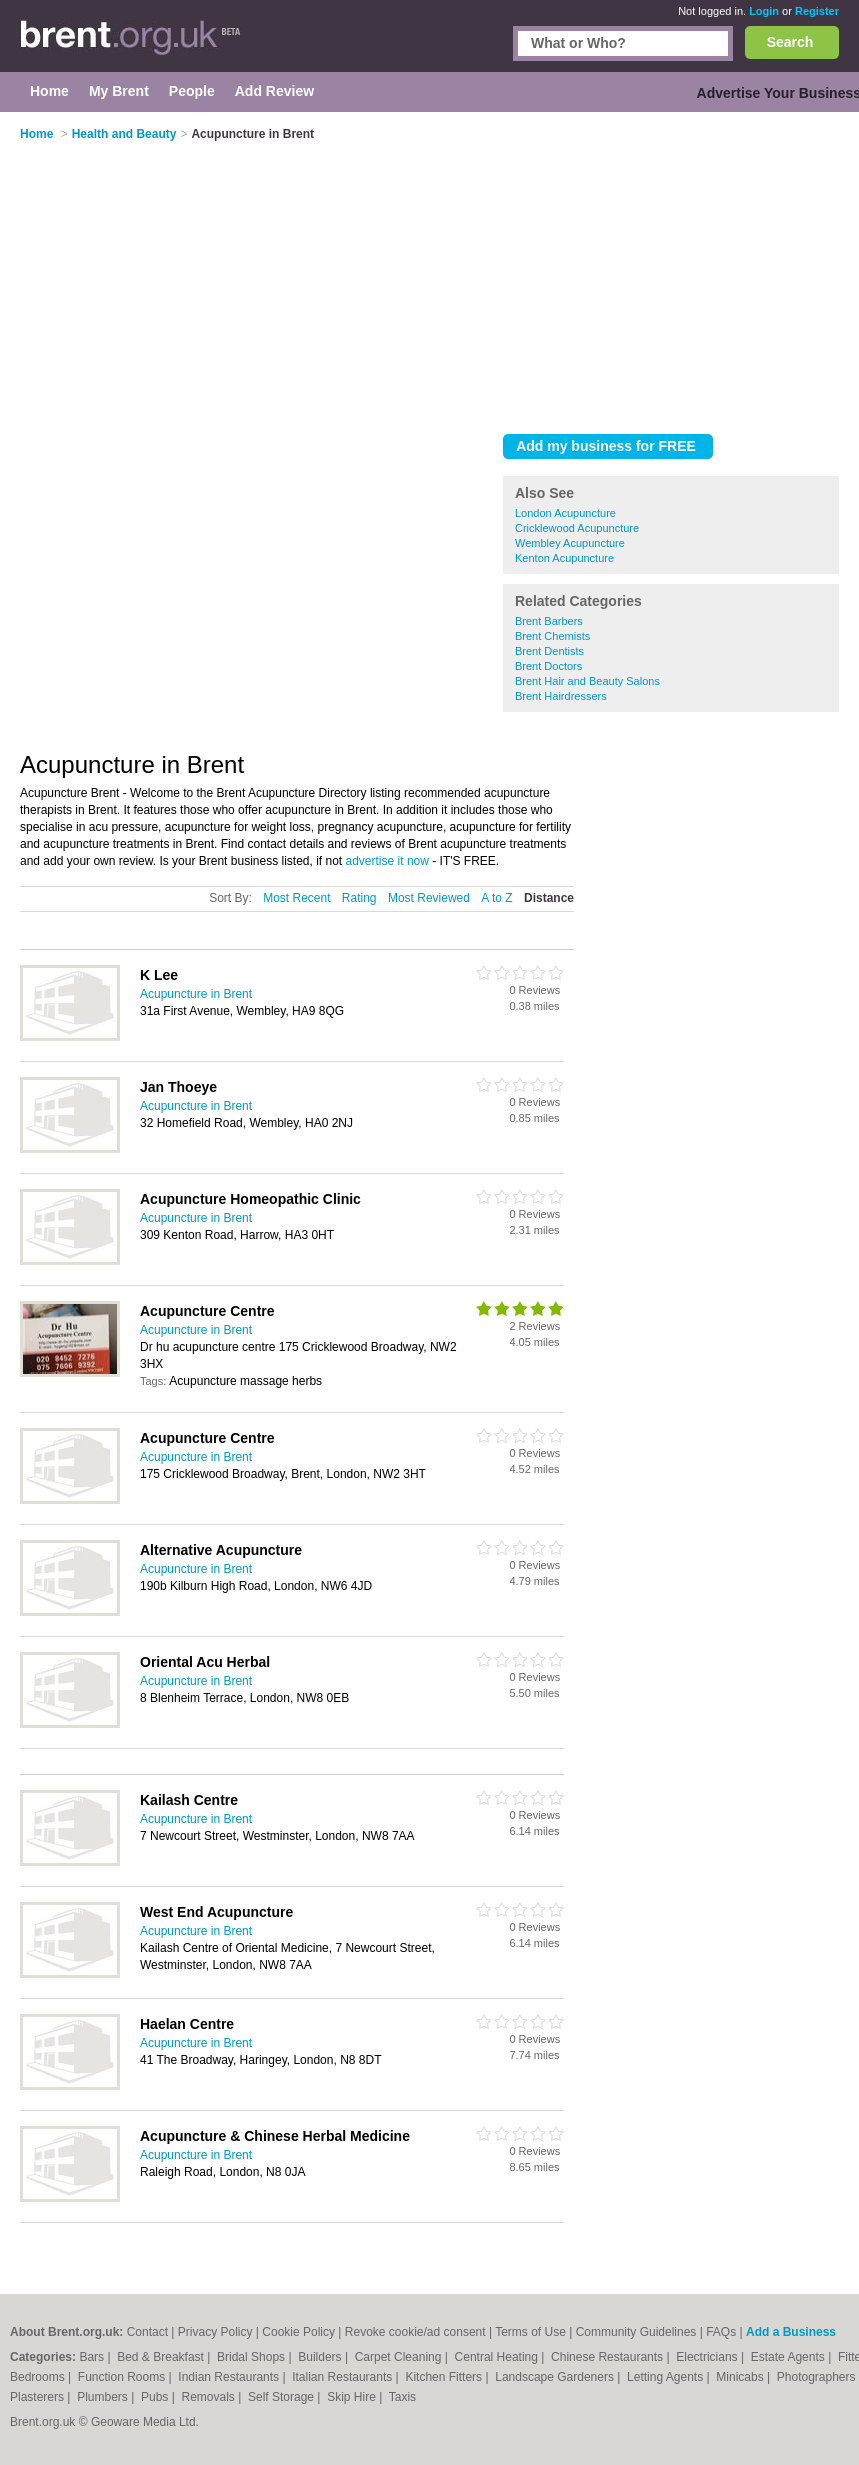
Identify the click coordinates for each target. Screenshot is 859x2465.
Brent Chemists (552, 636)
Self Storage (282, 2397)
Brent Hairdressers (561, 696)
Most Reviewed (429, 898)
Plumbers (104, 2397)
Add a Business (791, 2332)
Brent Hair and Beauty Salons (587, 681)
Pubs (156, 2397)
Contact (147, 2332)
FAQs (721, 2332)
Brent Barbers (549, 621)
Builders (321, 2357)
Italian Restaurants (343, 2377)
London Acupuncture (565, 513)
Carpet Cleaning (400, 2357)
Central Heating (498, 2357)
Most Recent (296, 898)
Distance (549, 898)
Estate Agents (789, 2357)
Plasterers (38, 2397)
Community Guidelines (636, 2332)
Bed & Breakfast (162, 2357)
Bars (93, 2357)
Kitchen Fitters (445, 2377)
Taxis (402, 2397)
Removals (209, 2397)
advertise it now (387, 861)
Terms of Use (530, 2332)
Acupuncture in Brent (196, 994)
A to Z (496, 898)
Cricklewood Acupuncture (577, 528)
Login (764, 11)
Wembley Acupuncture (570, 543)
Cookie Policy (298, 2332)
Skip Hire (353, 2397)
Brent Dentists (549, 651)
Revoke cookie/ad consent (415, 2332)
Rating (359, 898)
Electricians (708, 2357)
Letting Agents (666, 2377)
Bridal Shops (252, 2357)
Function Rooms (123, 2377)
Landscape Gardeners (556, 2377)
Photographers (818, 2377)
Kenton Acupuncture (564, 558)
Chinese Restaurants (608, 2357)
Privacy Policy (215, 2332)
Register (817, 11)
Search (790, 42)
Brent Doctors (548, 666)
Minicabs (741, 2377)
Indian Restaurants (230, 2377)
